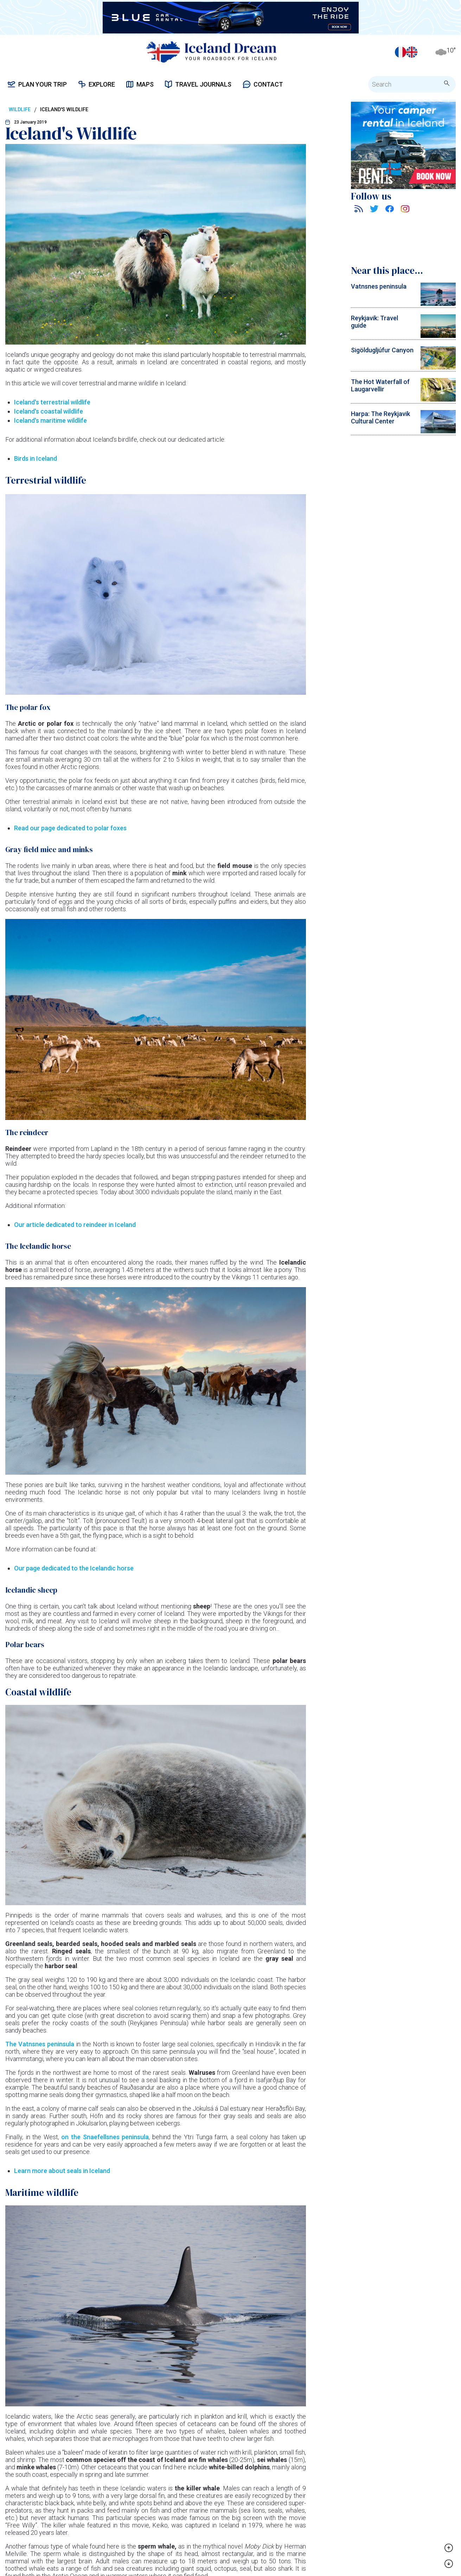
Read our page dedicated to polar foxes (70, 828)
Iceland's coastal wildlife (48, 411)
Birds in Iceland (35, 458)
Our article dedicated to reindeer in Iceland (75, 1224)
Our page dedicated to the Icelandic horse (74, 1568)
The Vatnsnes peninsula (39, 2044)
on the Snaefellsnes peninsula (105, 2137)
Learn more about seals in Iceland (62, 2170)
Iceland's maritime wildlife (50, 420)
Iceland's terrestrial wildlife (52, 402)
